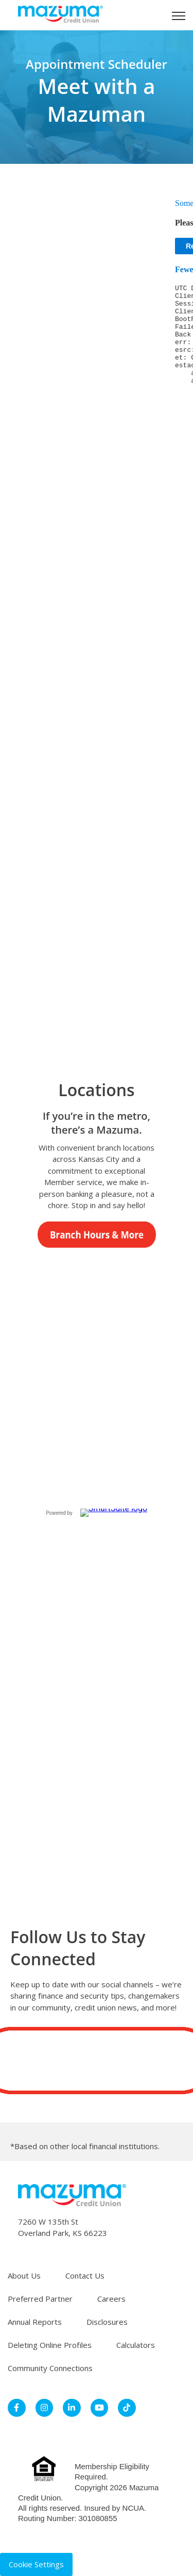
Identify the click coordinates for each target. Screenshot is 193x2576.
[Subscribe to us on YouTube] (127, 2060)
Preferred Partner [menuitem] (40, 2298)
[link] (60, 14)
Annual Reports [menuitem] (35, 2322)
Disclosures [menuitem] (107, 2322)
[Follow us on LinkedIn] (96, 2060)
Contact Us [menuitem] (84, 2275)
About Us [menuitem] (24, 2275)
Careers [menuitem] (111, 2298)
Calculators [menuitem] (135, 2345)
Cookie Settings (36, 2564)
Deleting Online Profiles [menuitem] (50, 2345)
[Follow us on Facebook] (35, 2060)
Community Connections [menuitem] (50, 2368)
